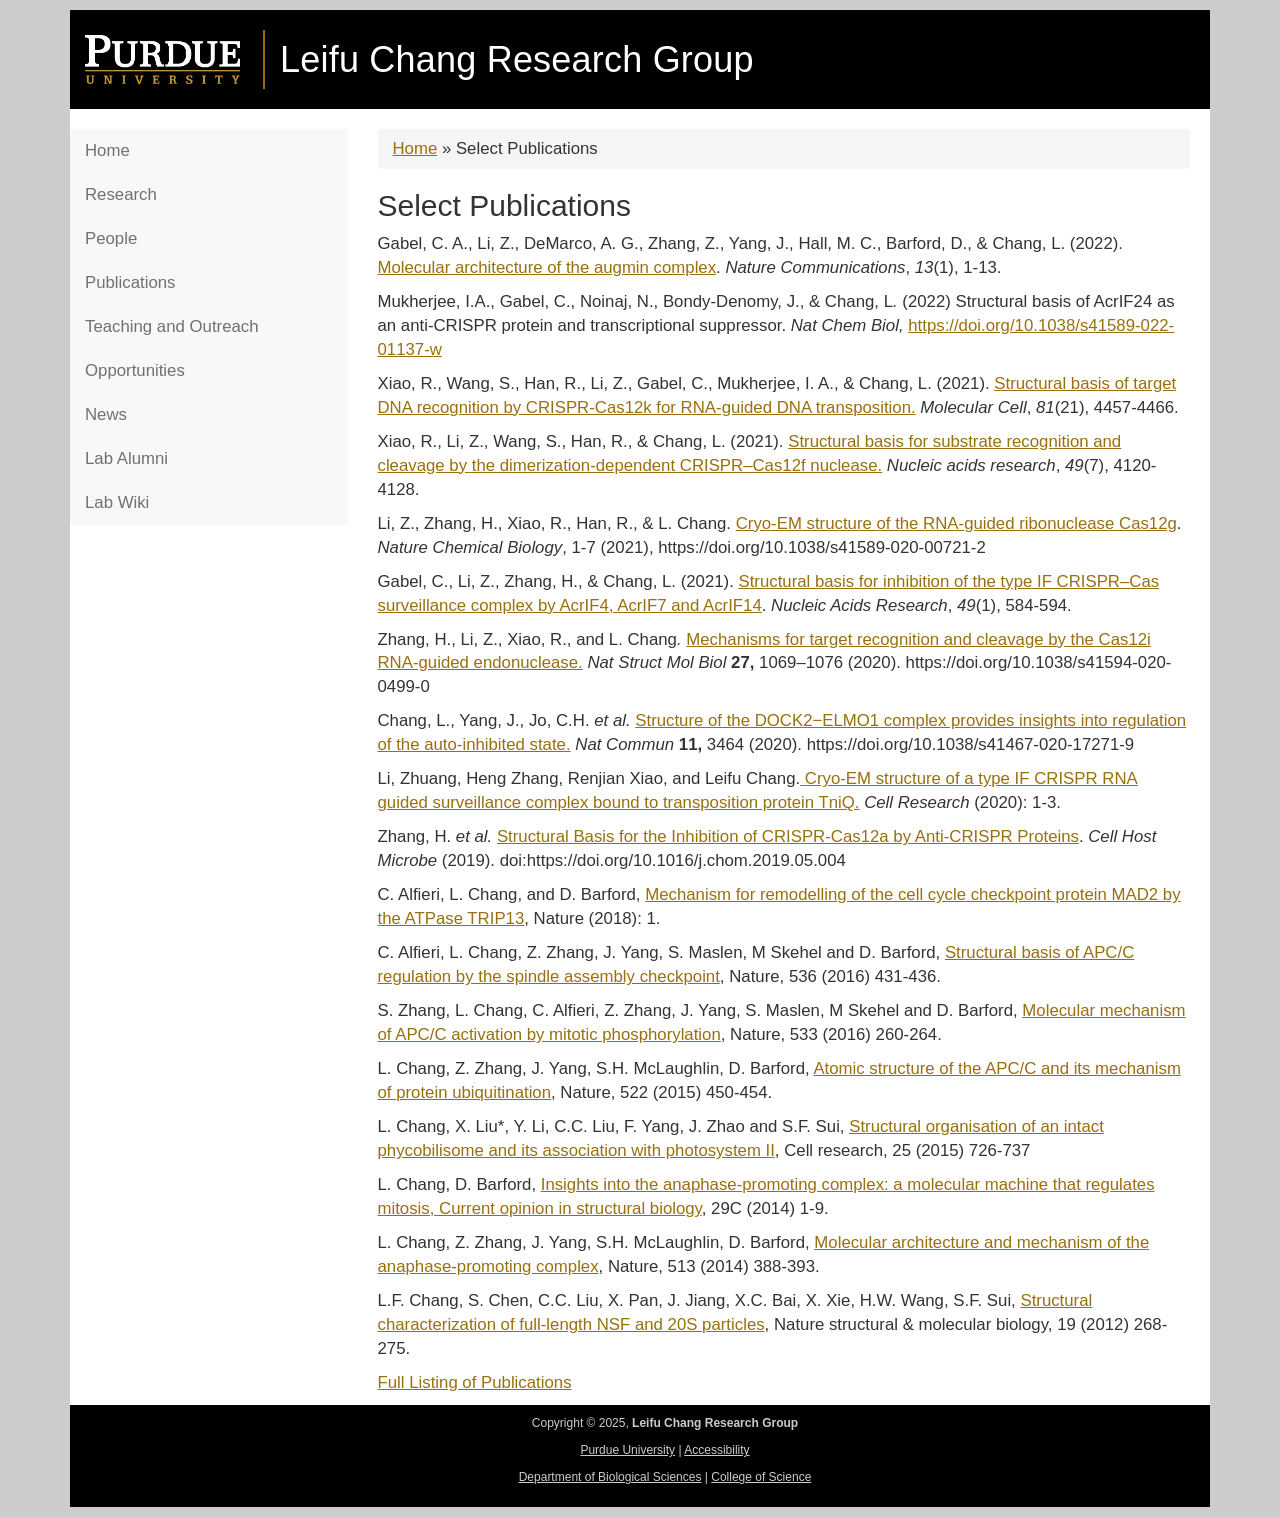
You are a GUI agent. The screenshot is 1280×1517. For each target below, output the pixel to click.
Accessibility (716, 1450)
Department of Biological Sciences (610, 1477)
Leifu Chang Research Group (517, 59)
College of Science (761, 1477)
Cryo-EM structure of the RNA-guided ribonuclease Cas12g (956, 523)
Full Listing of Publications (475, 1382)
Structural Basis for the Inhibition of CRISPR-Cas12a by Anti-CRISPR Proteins (788, 836)
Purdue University (627, 1450)
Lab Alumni (126, 458)
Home (107, 150)
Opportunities (135, 370)
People (111, 238)
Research (121, 194)
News (106, 414)
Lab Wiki (117, 502)
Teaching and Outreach (172, 326)
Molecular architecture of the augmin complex (547, 267)
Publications (130, 282)
